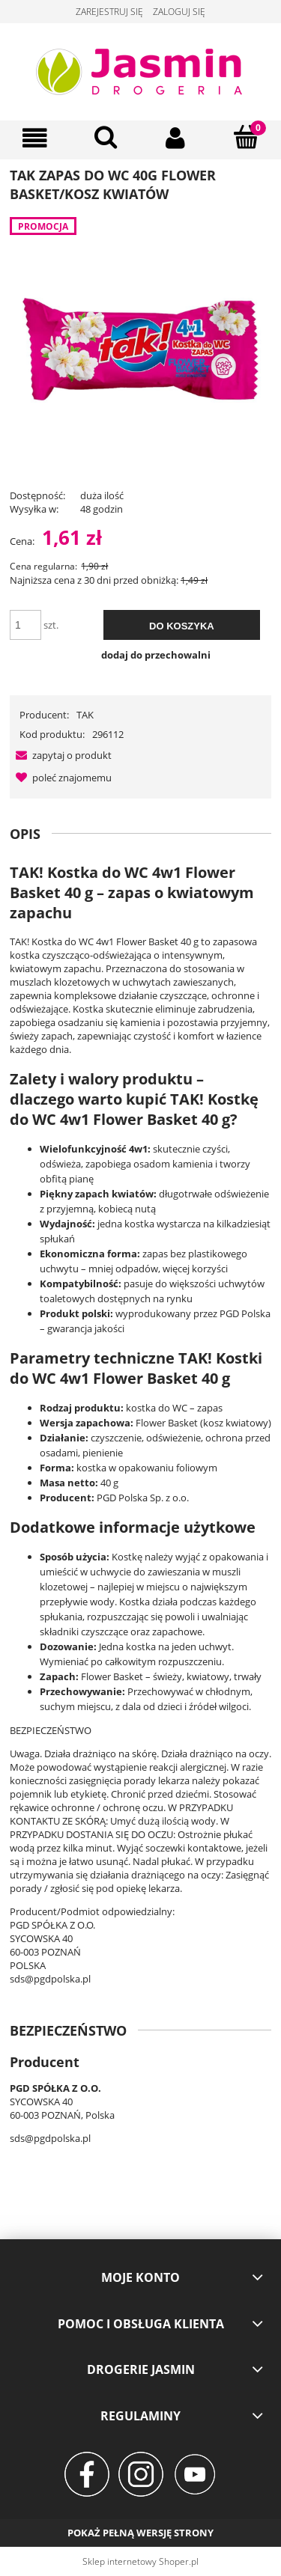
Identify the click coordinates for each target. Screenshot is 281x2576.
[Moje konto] (176, 138)
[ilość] (25, 625)
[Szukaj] (105, 136)
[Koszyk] (246, 136)
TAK (85, 714)
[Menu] (35, 138)
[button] (61, 755)
